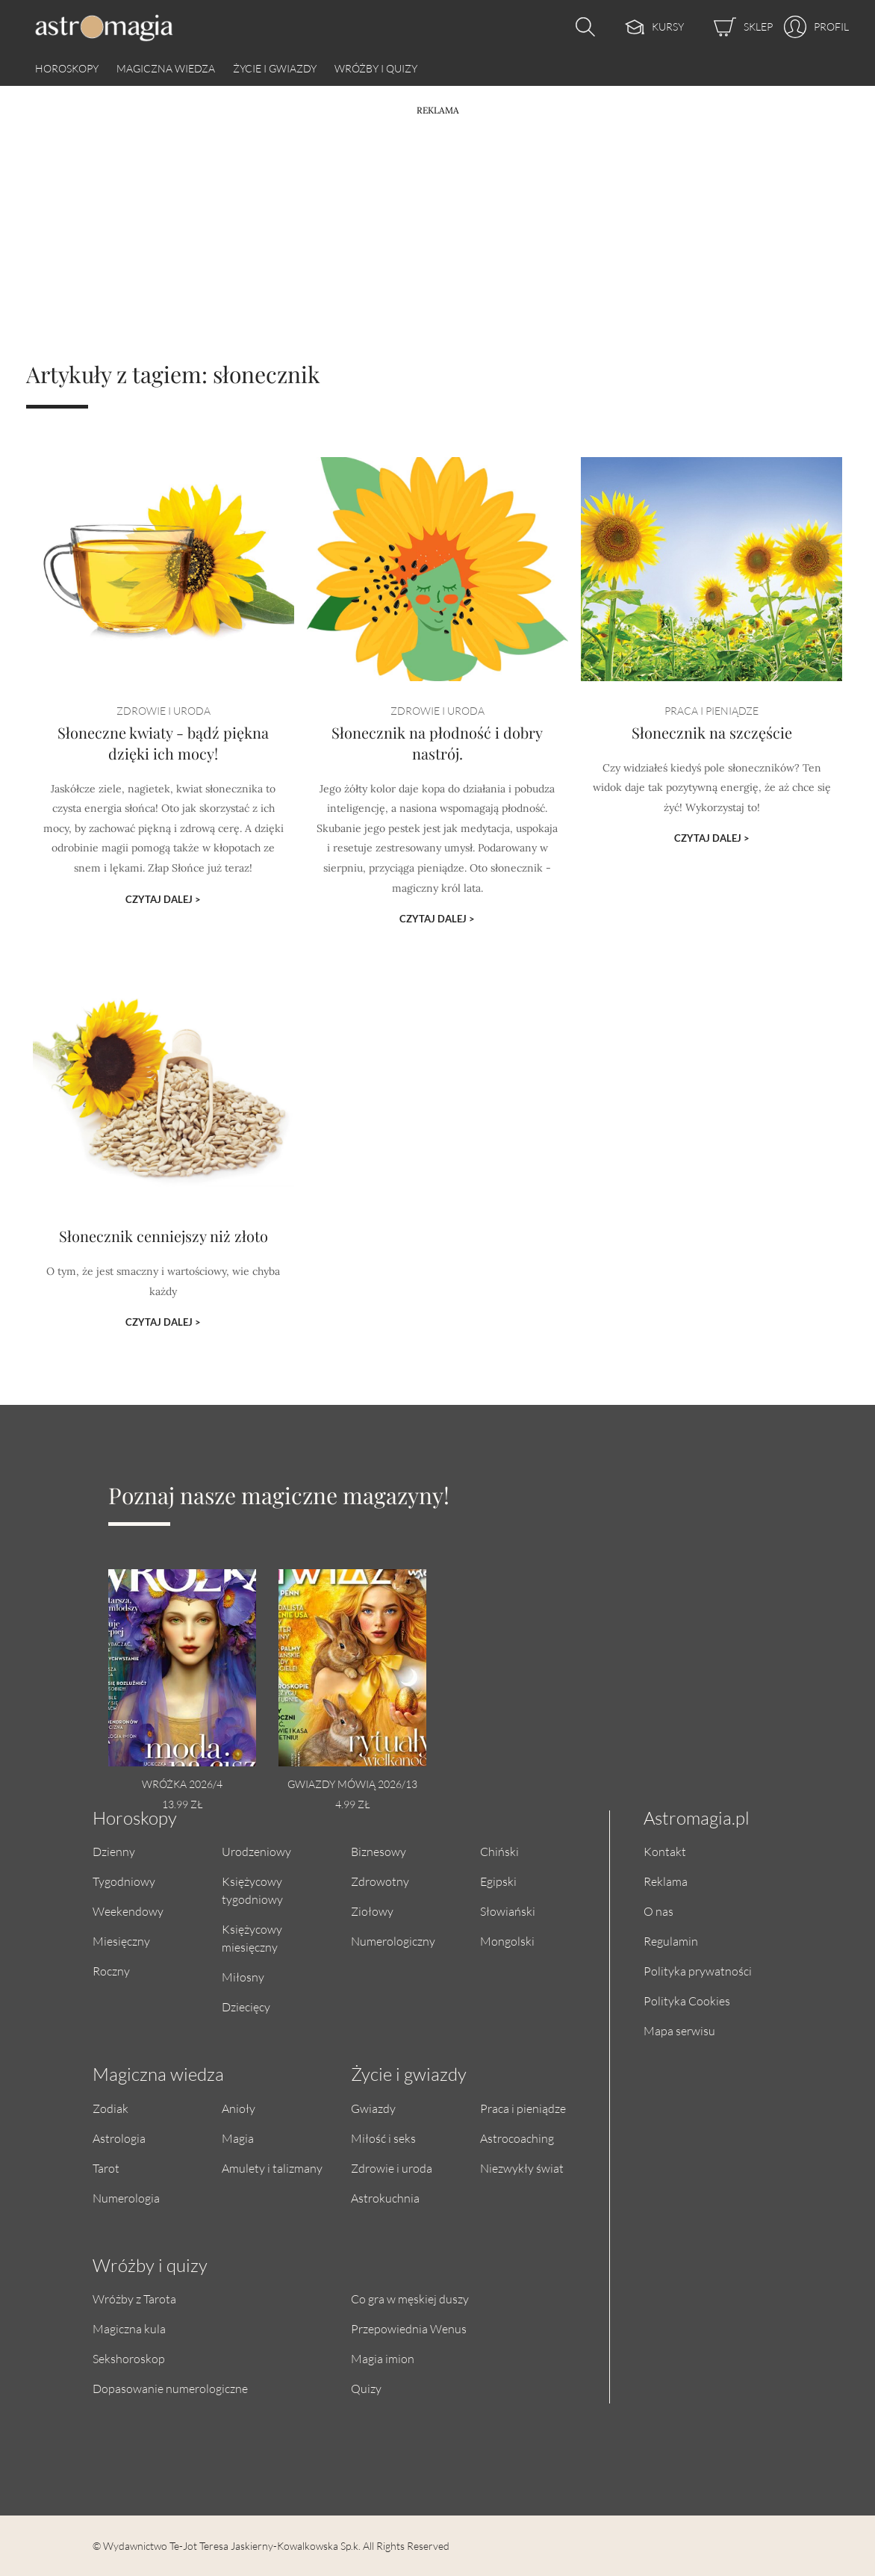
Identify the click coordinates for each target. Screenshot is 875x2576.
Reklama (666, 1881)
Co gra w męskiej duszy (410, 2298)
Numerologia (126, 2198)
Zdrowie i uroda (391, 2168)
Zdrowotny (380, 1881)
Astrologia (119, 2138)
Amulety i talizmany (272, 2168)
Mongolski (507, 1941)
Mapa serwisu (679, 2030)
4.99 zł (352, 1804)
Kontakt (665, 1851)
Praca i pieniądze (523, 2108)
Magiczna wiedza (165, 68)
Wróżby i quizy (375, 68)
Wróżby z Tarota (134, 2298)
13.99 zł (182, 1804)
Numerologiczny (393, 1941)
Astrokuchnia (385, 2198)
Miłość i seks (383, 2138)
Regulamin (671, 1941)
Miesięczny (121, 1941)
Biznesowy (378, 1851)
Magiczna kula (129, 2328)
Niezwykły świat (522, 2168)
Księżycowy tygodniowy (252, 1890)
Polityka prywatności (698, 1971)
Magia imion (382, 2358)
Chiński (499, 1851)
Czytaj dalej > (163, 897)
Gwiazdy (373, 2108)
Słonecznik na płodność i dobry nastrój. (437, 751)
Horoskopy (67, 68)
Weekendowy (128, 1911)
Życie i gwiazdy (275, 68)
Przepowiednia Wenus (409, 2328)
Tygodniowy (124, 1881)
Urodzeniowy (256, 1851)
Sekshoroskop (129, 2358)
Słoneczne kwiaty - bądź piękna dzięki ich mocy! (163, 751)
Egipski (498, 1881)
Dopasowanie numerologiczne (170, 2388)
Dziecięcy (246, 2006)
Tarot (106, 2168)
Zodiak (110, 2108)
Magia (238, 2138)
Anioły (238, 2108)
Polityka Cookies (687, 2000)
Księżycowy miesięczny (252, 1938)
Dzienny (114, 1851)
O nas (658, 1911)
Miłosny (243, 1977)
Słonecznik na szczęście (712, 741)
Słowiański (507, 1911)
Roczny (111, 1971)
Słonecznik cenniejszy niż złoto (163, 1242)
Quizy (366, 2388)
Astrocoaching (517, 2138)
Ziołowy (372, 1911)
